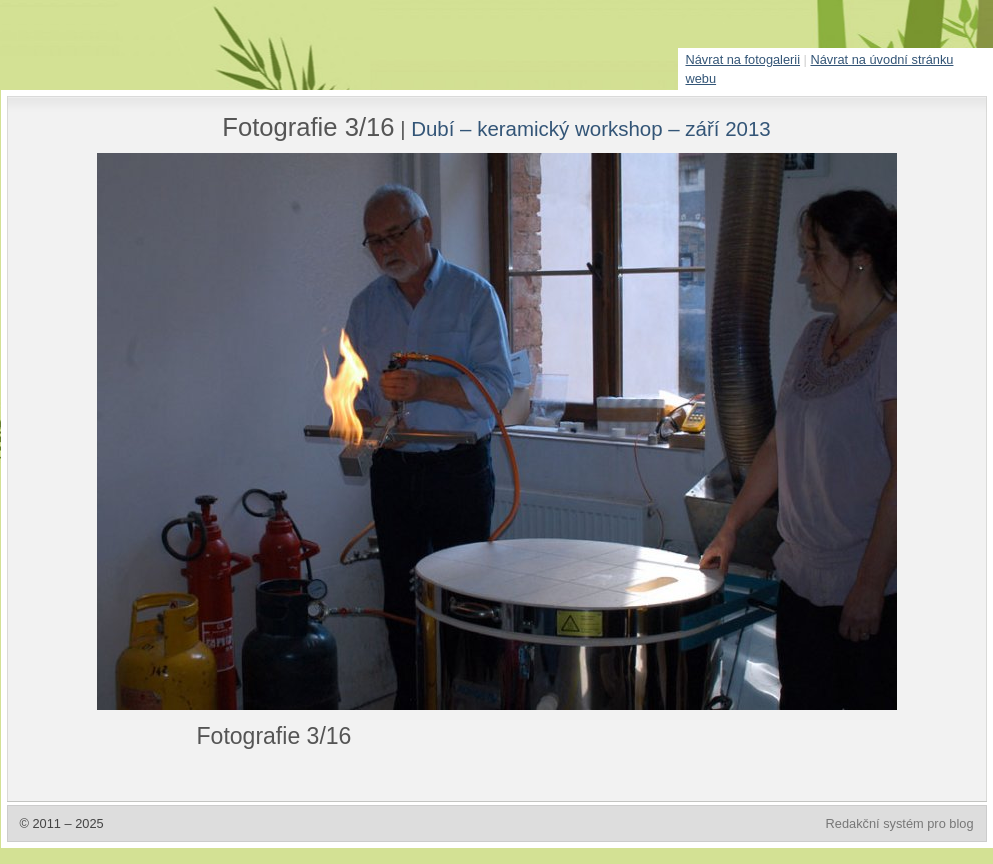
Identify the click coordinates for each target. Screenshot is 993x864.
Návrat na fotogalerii (743, 59)
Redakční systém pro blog (900, 823)
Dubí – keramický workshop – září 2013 (591, 128)
